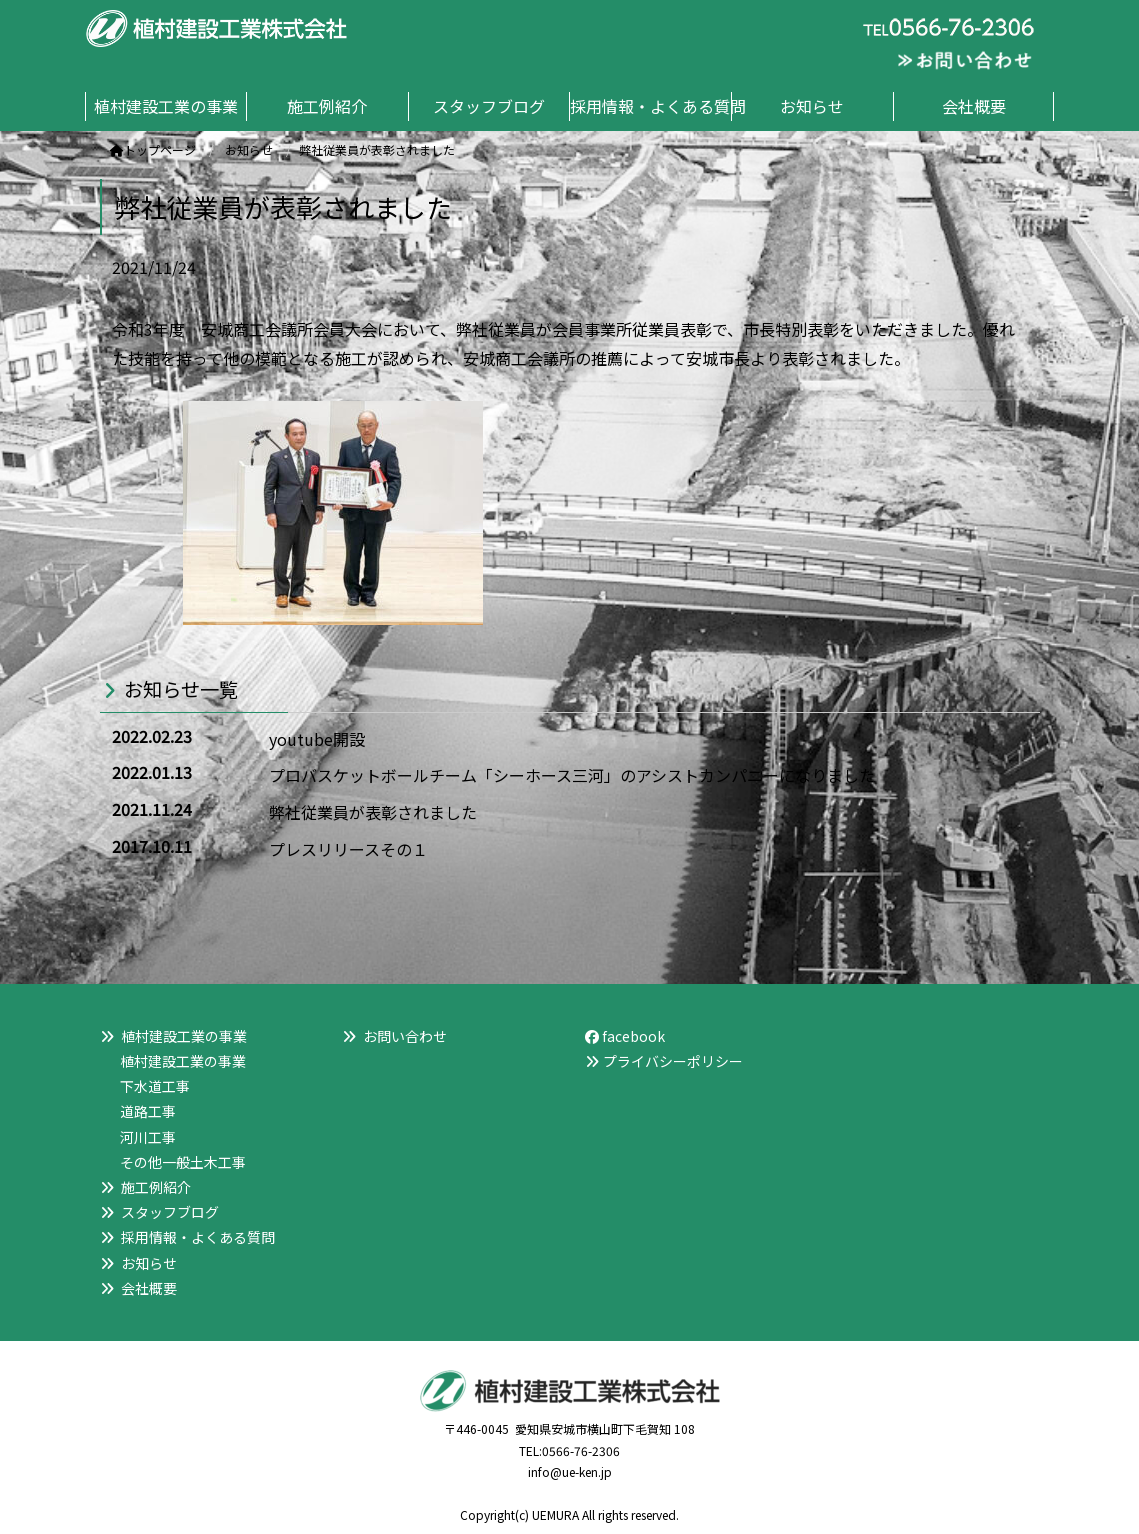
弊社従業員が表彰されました (373, 812)
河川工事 (148, 1137)
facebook (625, 1036)
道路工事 (148, 1111)
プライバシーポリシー (673, 1061)
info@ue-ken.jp (570, 1471)
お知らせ (149, 1263)
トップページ (153, 149)
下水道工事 (155, 1086)
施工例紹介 (156, 1187)
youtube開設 (317, 739)
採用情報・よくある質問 (198, 1237)
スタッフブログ (170, 1212)
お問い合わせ (405, 1036)
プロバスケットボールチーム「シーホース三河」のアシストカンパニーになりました (572, 775)
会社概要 (149, 1288)
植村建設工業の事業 (183, 1061)
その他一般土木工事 (183, 1162)
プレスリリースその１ (348, 849)
